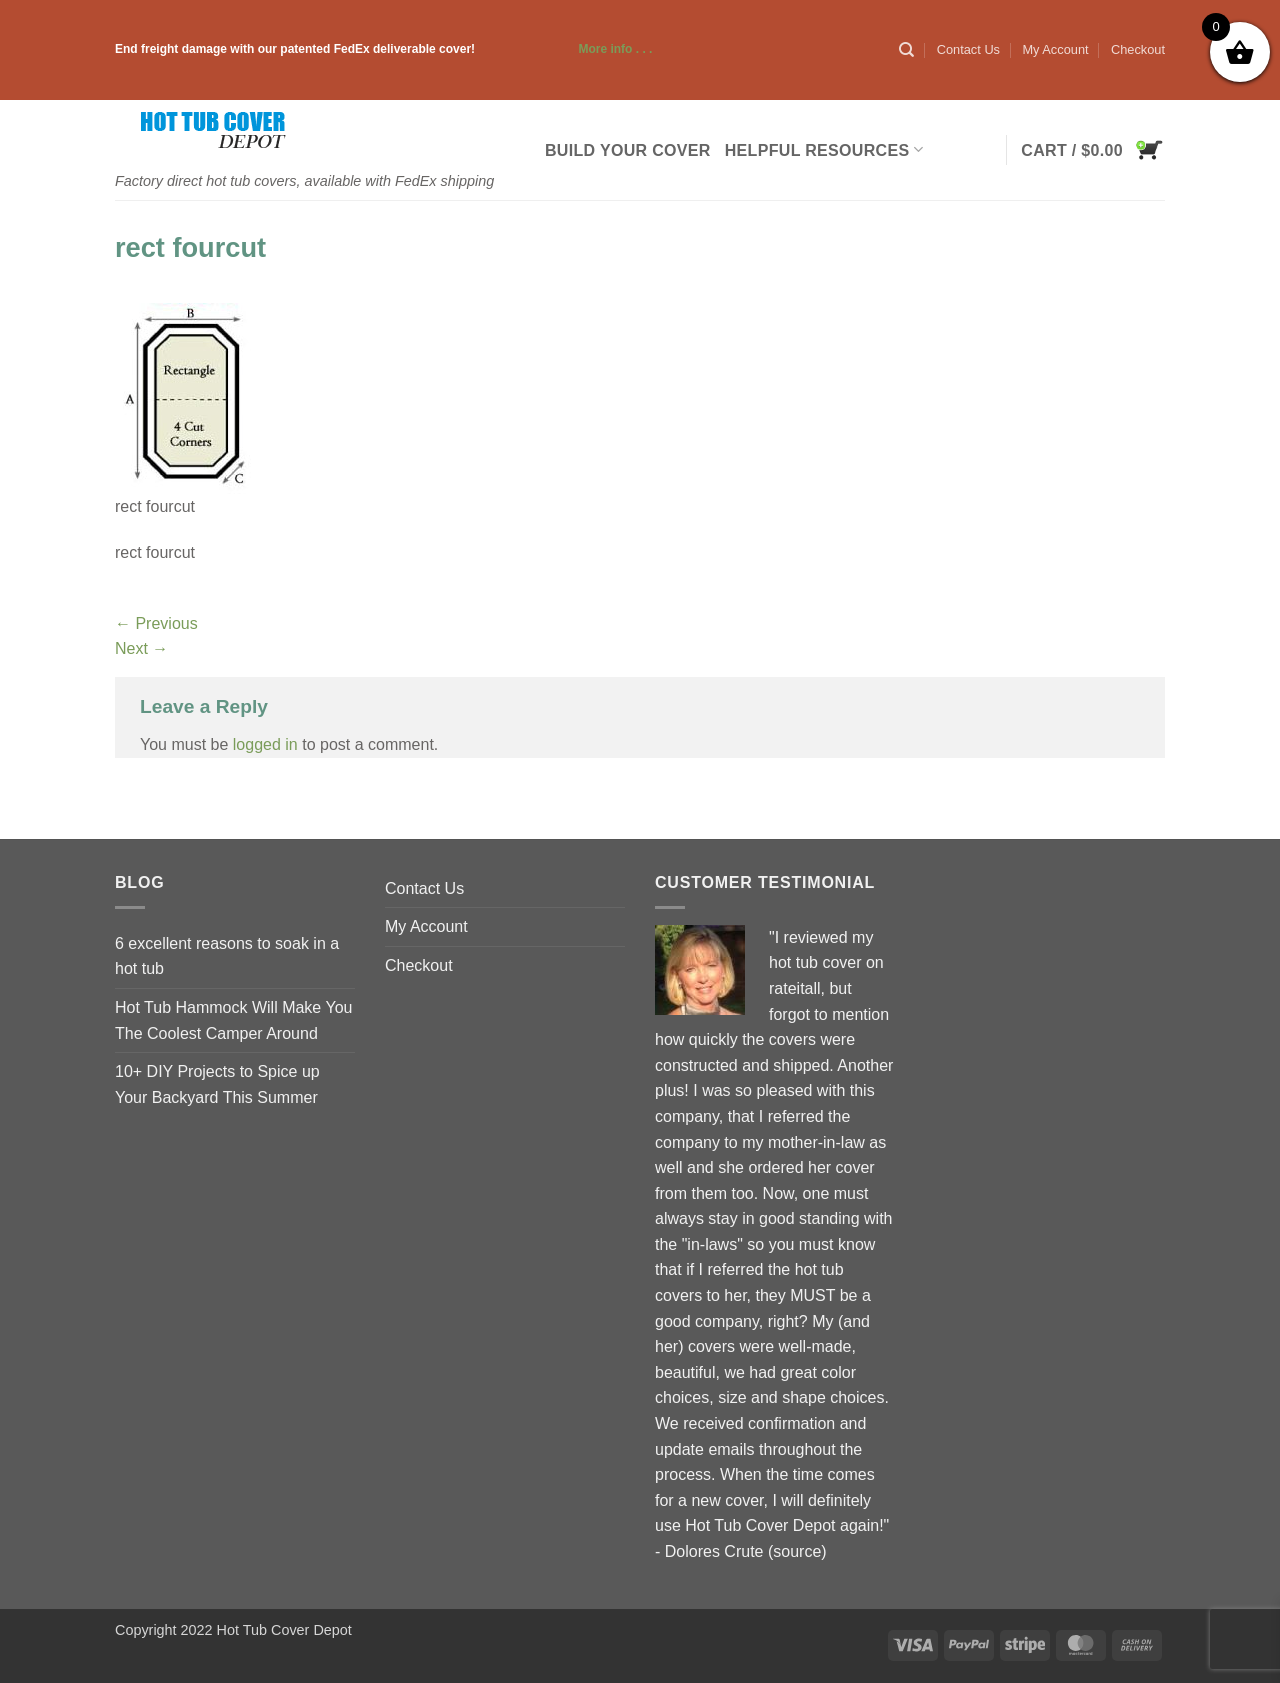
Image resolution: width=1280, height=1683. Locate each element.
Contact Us (968, 49)
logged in (265, 744)
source (797, 1551)
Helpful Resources (824, 149)
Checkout (1138, 49)
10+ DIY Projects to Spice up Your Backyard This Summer (217, 1084)
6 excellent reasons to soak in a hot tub (227, 956)
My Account (1055, 49)
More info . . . (565, 49)
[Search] (906, 50)
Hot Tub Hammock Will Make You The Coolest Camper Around (233, 1020)
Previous (156, 623)
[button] (1093, 150)
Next (141, 648)
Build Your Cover (628, 150)
